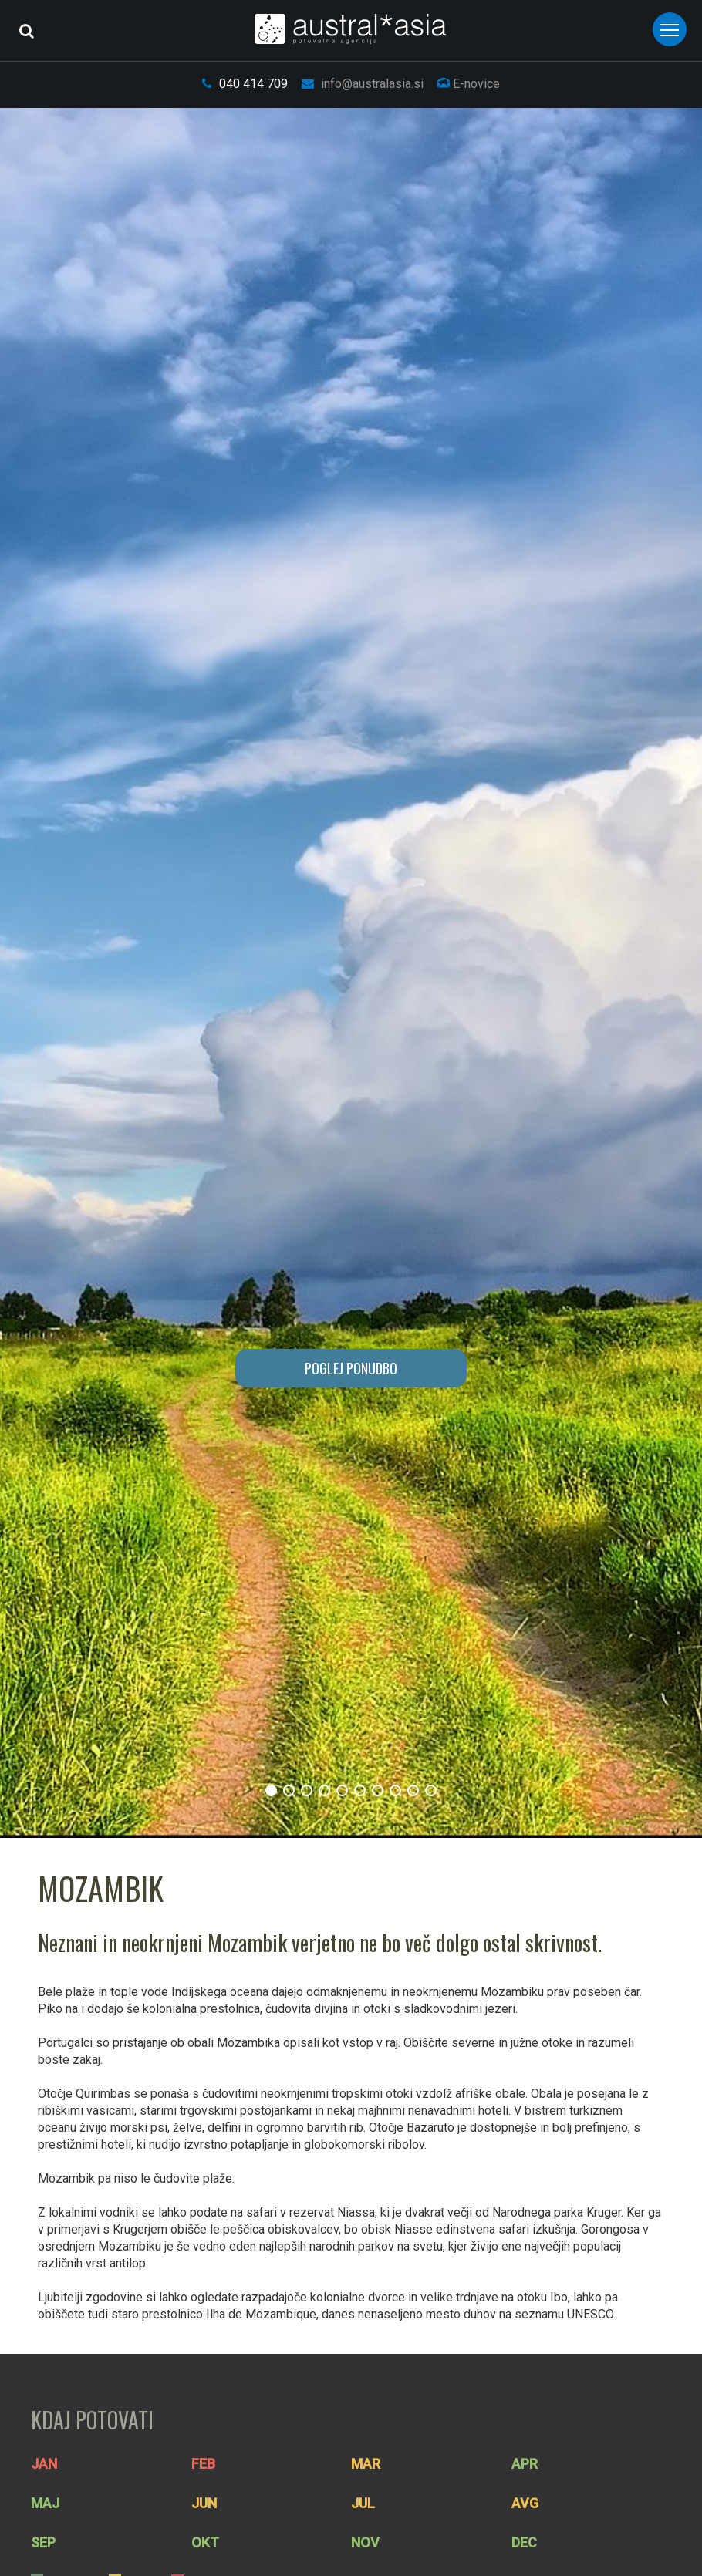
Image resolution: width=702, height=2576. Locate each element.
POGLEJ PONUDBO (351, 1368)
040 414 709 (245, 83)
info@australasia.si (363, 83)
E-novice (468, 83)
